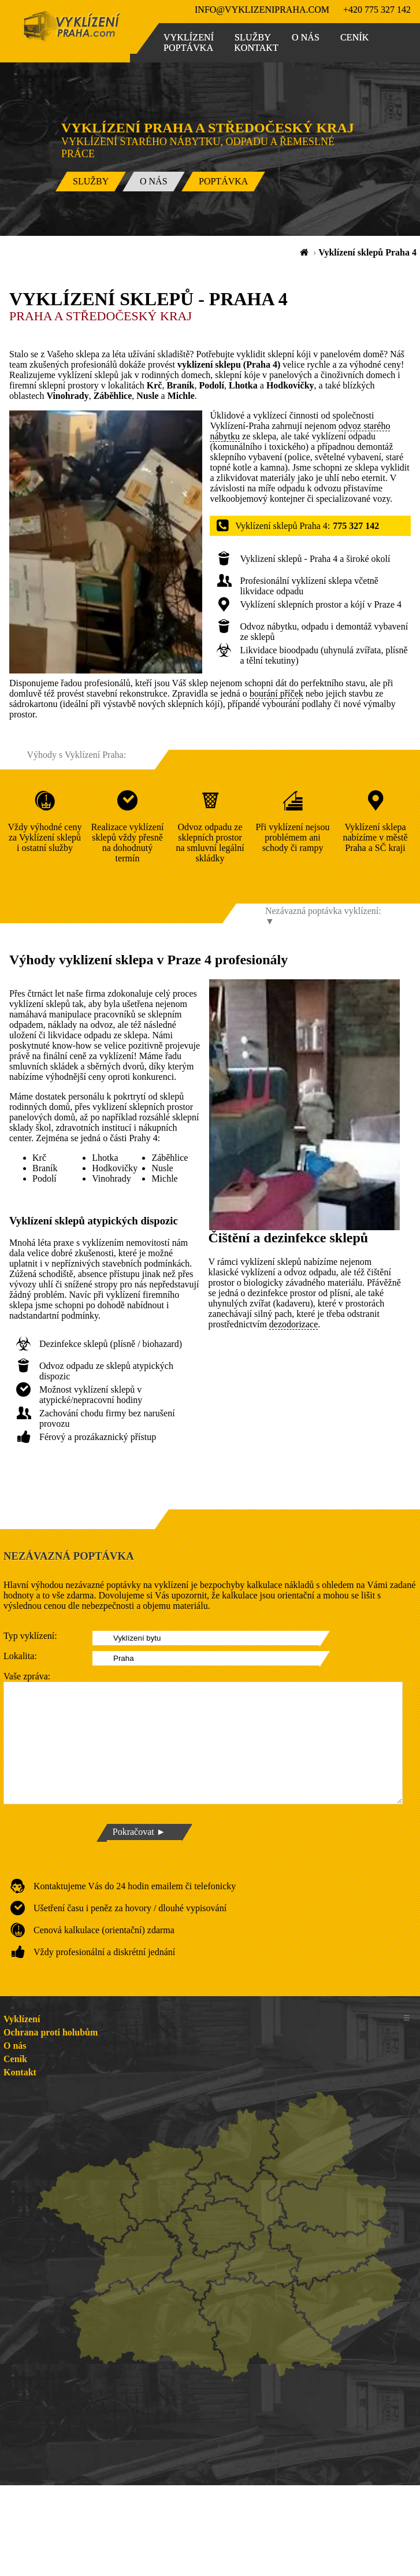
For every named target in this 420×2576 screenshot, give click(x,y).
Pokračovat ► (139, 1832)
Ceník (354, 37)
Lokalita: (20, 1656)
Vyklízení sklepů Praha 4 (367, 252)
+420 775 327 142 (377, 9)
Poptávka (188, 48)
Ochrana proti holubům (50, 2032)
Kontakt (256, 48)
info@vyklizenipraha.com (262, 9)
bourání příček (276, 693)
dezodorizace (293, 1324)
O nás (305, 37)
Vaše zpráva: (26, 1676)
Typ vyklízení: (30, 1636)
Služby (253, 37)
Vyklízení (188, 37)
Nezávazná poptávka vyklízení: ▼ (323, 916)
